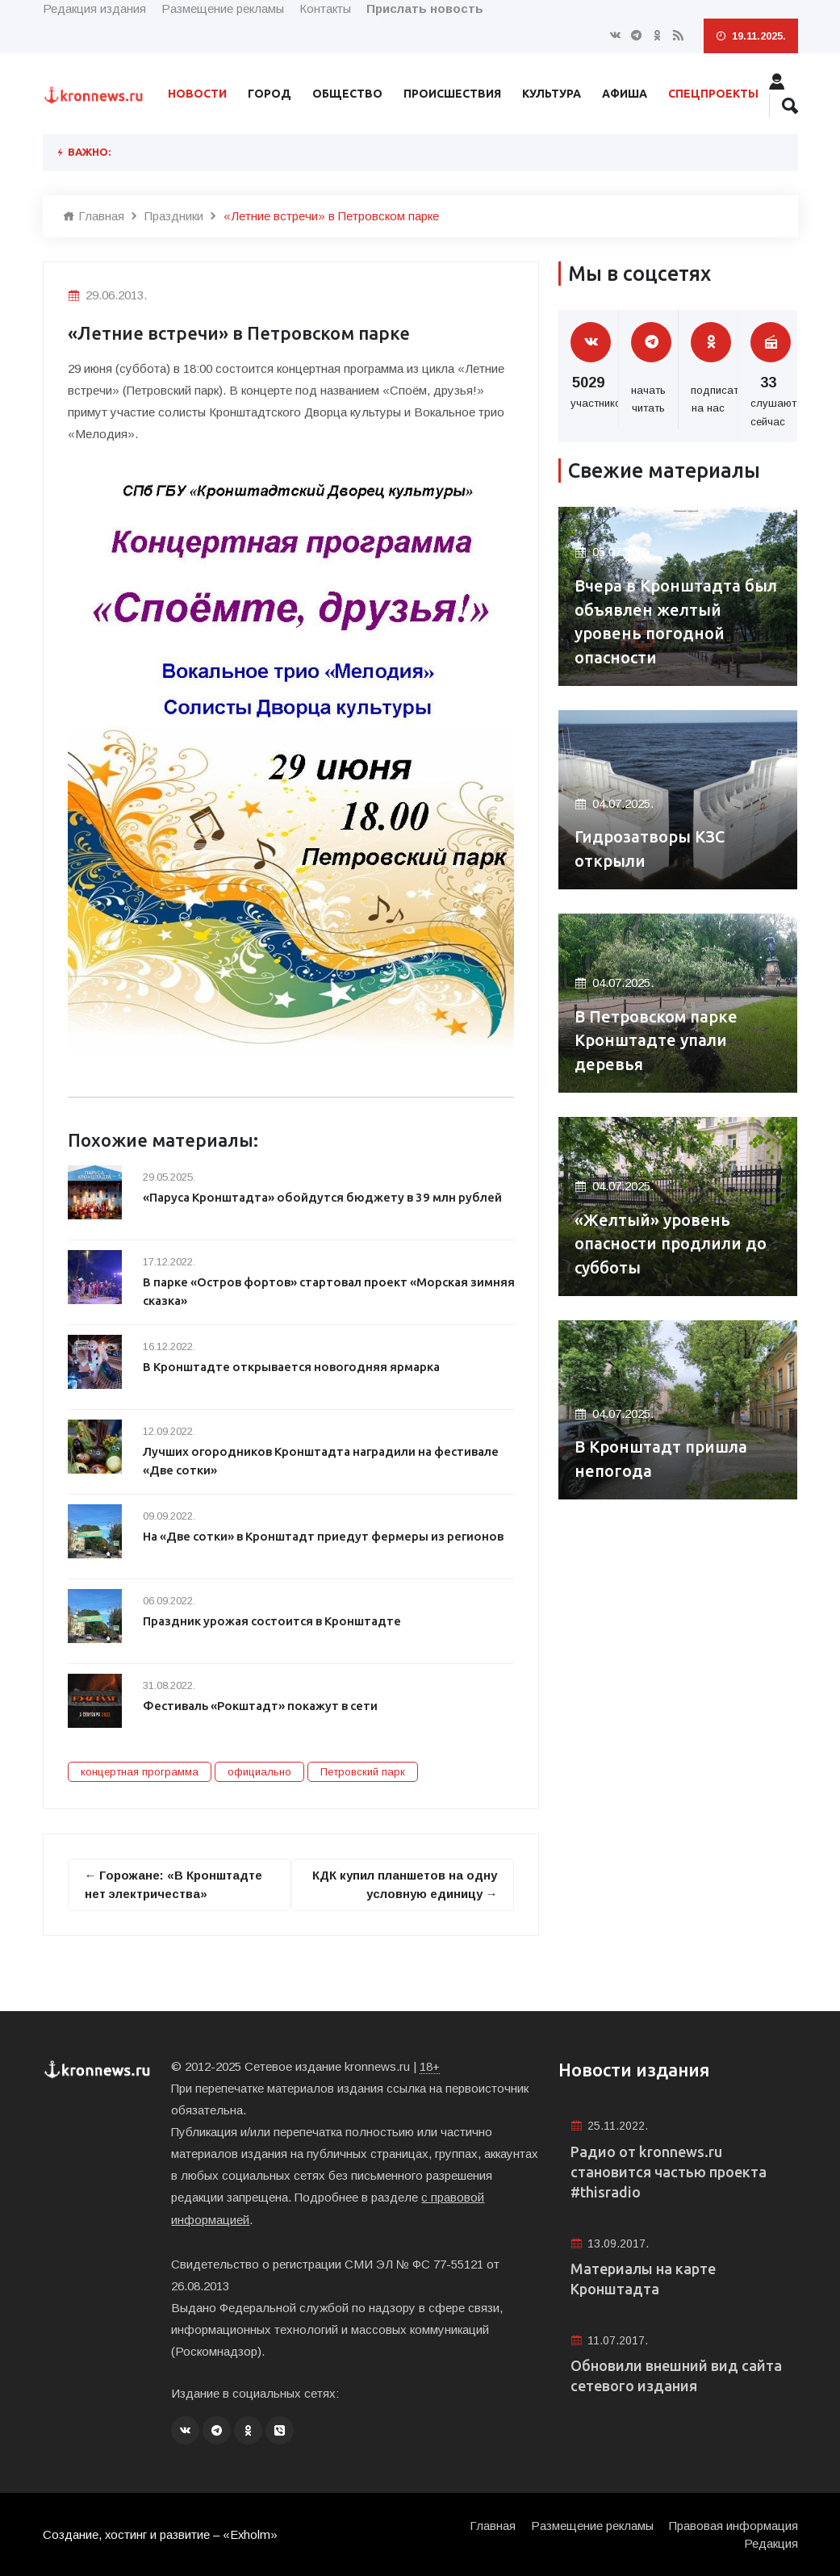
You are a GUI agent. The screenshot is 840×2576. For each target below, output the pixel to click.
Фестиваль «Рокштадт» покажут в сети (262, 1705)
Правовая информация (733, 2524)
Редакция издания (94, 8)
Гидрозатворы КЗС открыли (651, 848)
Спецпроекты (713, 93)
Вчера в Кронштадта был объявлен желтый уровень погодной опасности (676, 621)
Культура (551, 93)
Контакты (325, 8)
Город (269, 93)
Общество (347, 93)
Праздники (173, 216)
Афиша (624, 93)
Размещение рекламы (222, 8)
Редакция (771, 2542)
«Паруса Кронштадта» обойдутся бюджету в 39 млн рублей (325, 1197)
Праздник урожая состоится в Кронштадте (273, 1621)
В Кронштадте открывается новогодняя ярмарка (293, 1367)
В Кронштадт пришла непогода (661, 1458)
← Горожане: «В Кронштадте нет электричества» (175, 1884)
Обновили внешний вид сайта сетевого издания (676, 2377)
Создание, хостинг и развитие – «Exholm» (161, 2533)
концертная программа (140, 1772)
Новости (197, 93)
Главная (93, 216)
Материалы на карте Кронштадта (643, 2279)
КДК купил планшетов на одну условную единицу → (404, 1884)
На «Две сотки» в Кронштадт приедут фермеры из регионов (326, 1536)
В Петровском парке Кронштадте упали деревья (656, 1039)
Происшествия (452, 93)
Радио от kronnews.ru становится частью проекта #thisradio (668, 2171)
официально (259, 1772)
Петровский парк (362, 1772)
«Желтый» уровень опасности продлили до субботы (671, 1243)
